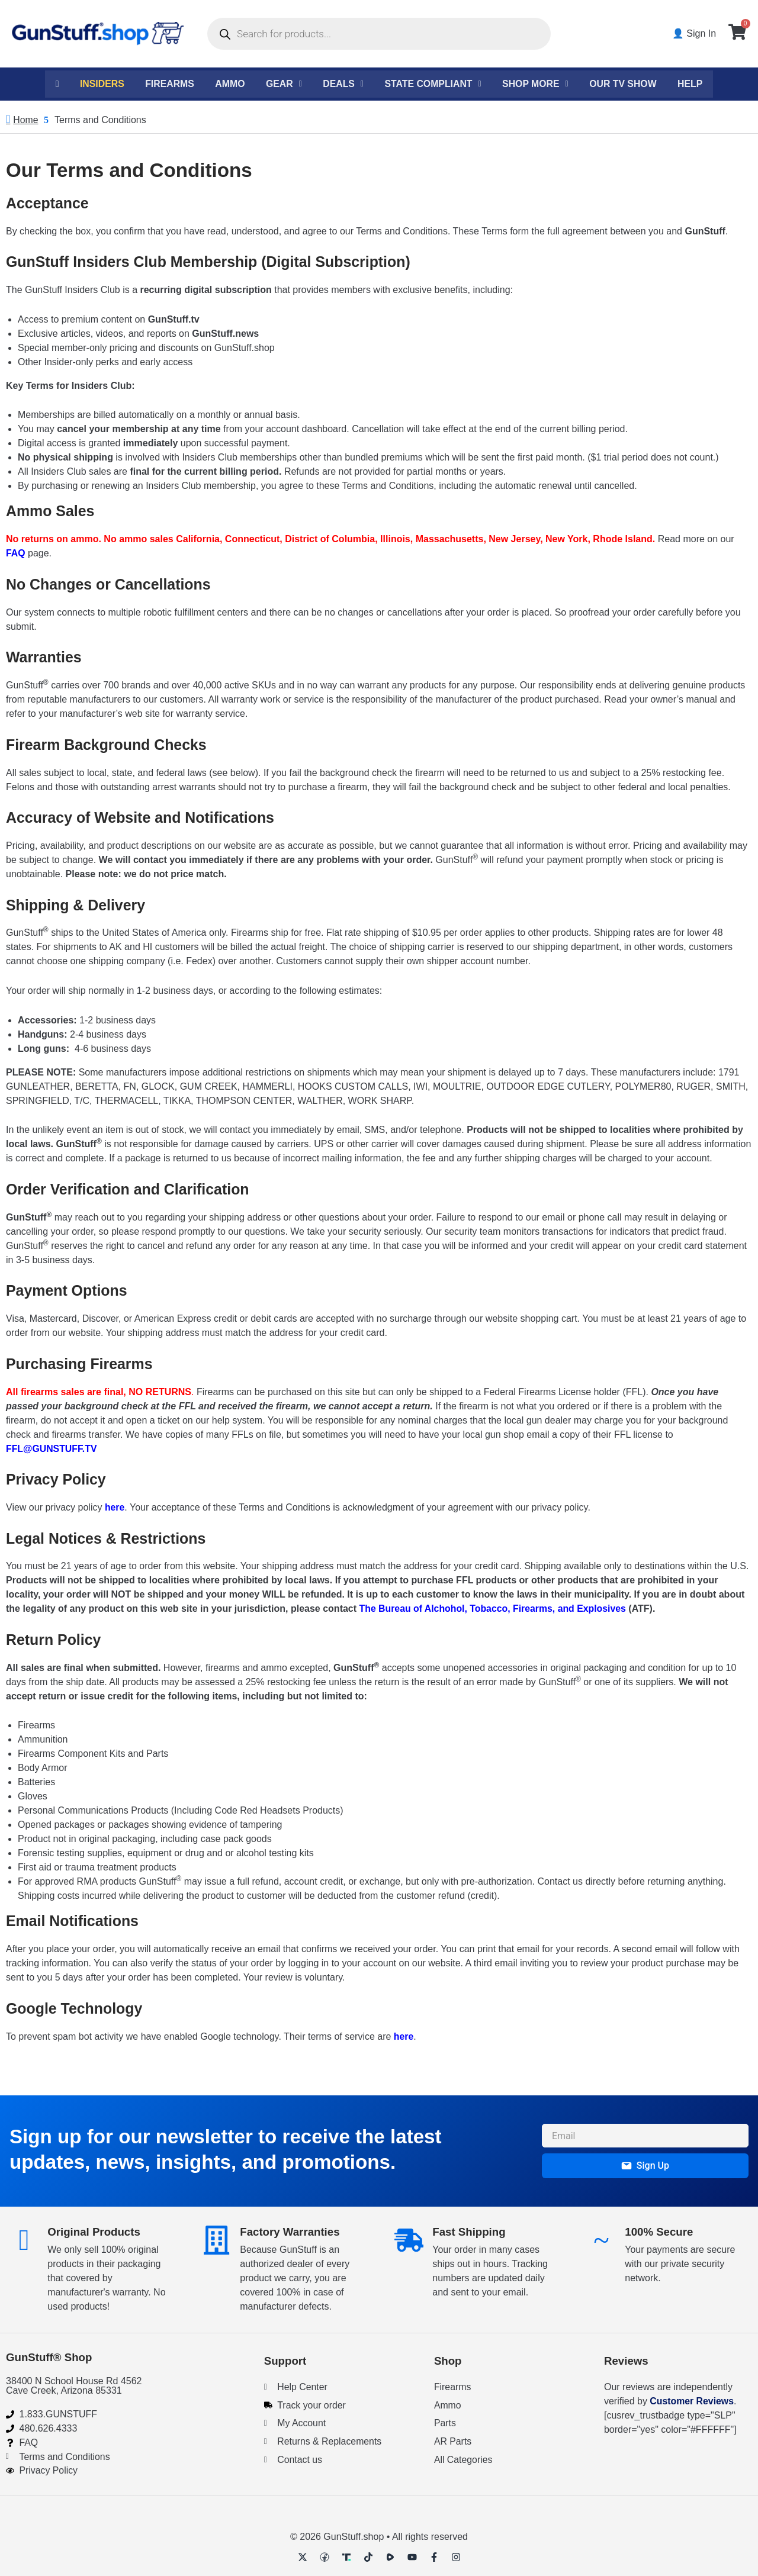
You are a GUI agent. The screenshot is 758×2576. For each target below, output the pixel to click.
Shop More (537, 84)
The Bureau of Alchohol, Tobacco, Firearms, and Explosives (494, 1610)
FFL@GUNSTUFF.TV (52, 1449)
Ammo (228, 84)
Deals (342, 84)
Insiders (98, 84)
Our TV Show (626, 84)
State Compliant (434, 84)
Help (693, 84)
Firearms (167, 84)
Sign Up (645, 2165)
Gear (283, 84)
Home (25, 120)
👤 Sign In (695, 33)
